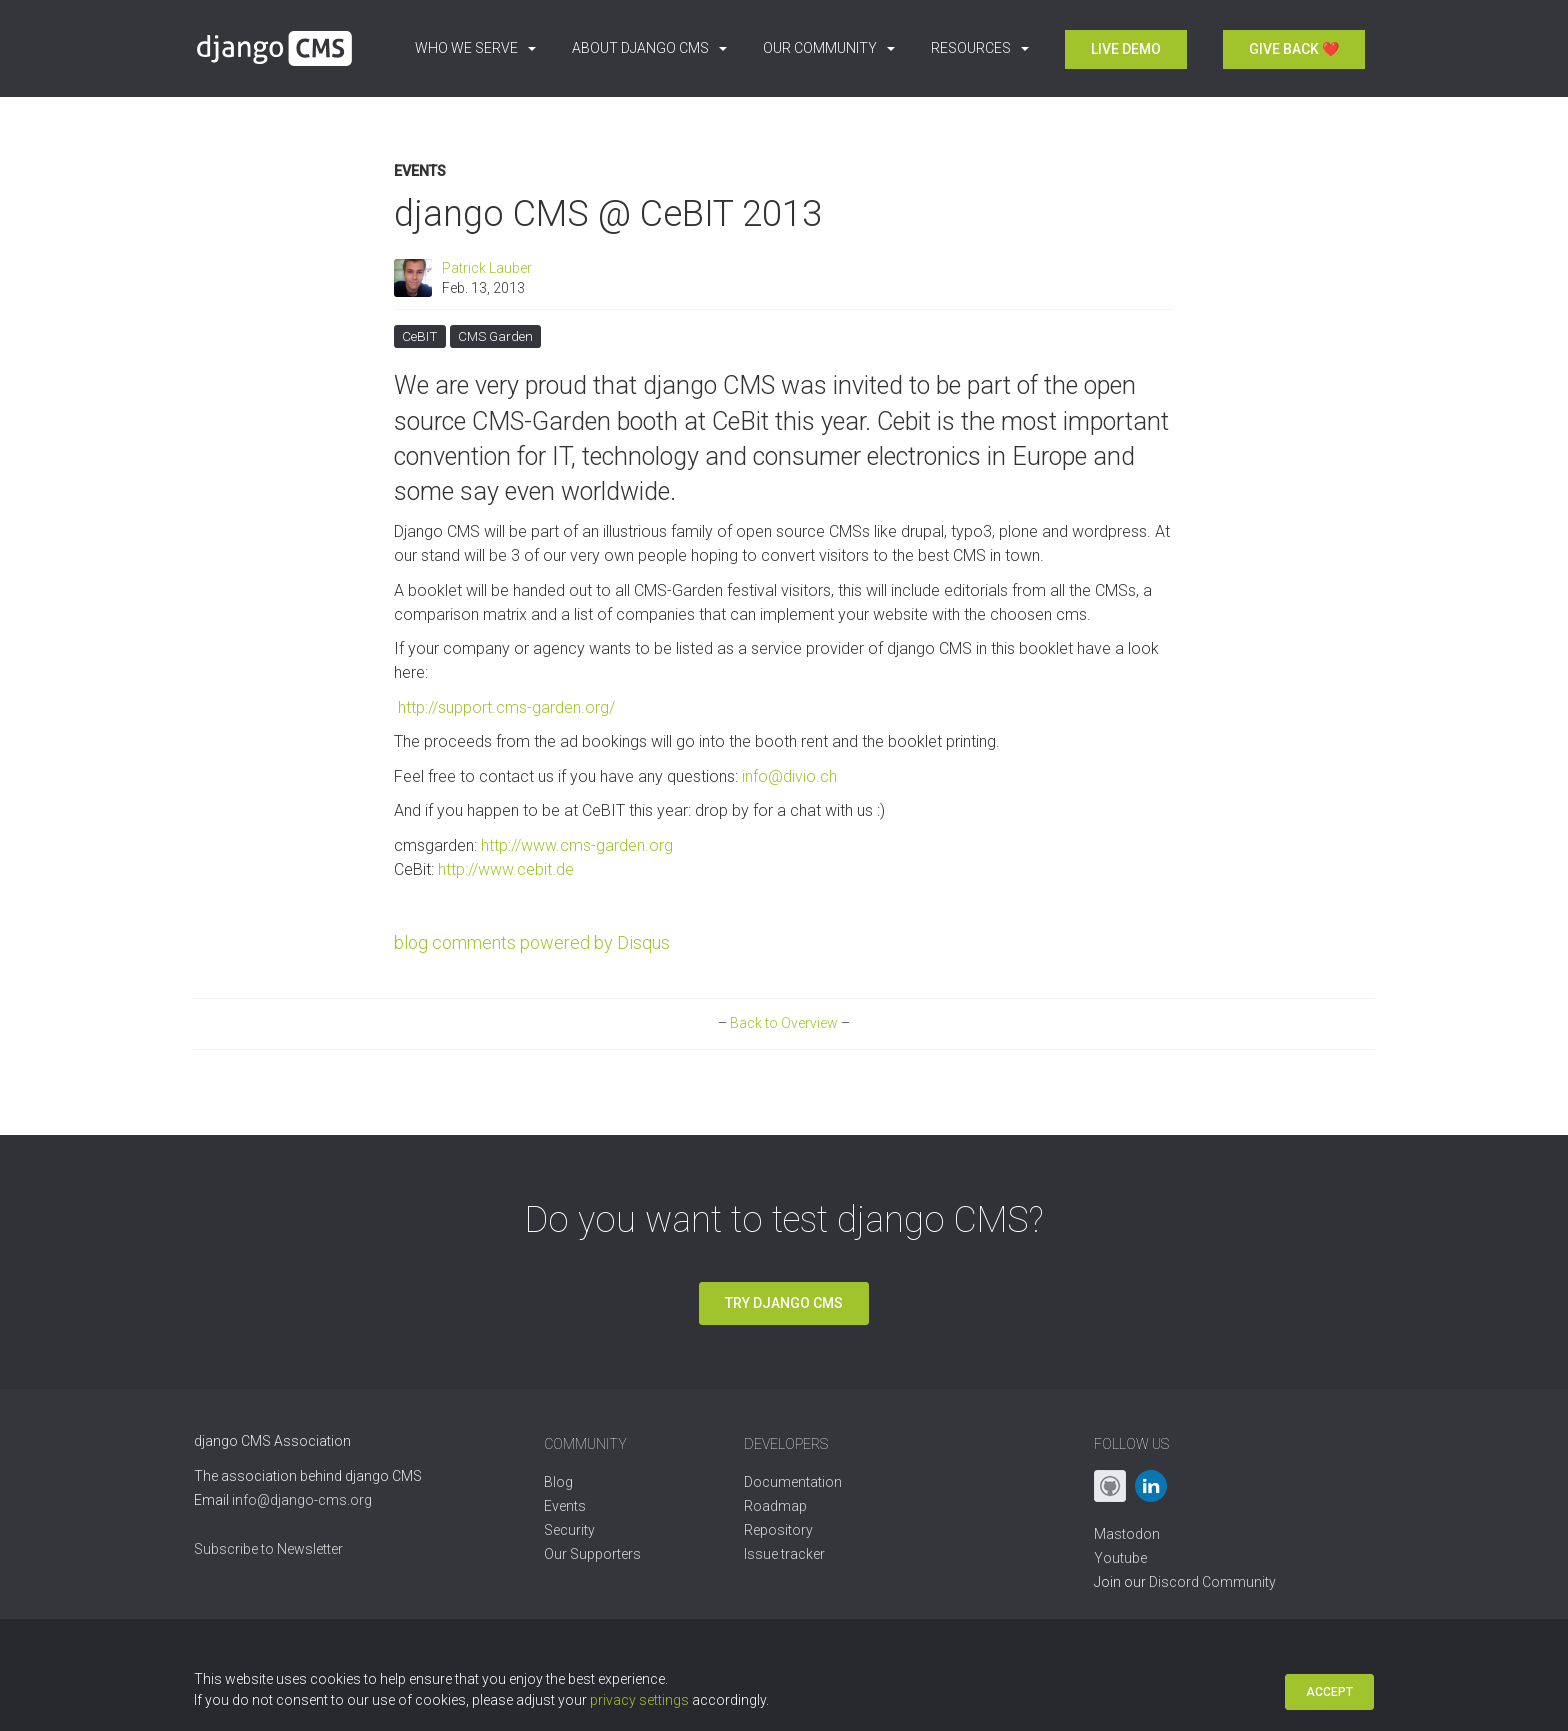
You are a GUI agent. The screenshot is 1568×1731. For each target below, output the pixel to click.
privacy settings (639, 1700)
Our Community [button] (829, 48)
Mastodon (1127, 1534)
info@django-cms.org (302, 1500)
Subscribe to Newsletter (268, 1549)
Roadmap (775, 1506)
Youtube (1120, 1558)
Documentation (793, 1482)
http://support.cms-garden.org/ (504, 707)
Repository (778, 1530)
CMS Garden (495, 335)
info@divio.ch (789, 776)
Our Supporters (592, 1554)
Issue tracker (784, 1554)
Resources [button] (980, 48)
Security (569, 1530)
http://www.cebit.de (506, 869)
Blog (558, 1482)
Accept (1329, 1692)
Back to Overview (784, 1023)
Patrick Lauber (487, 268)
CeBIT (420, 335)
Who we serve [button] (475, 48)
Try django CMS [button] (784, 1303)
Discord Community (1212, 1582)
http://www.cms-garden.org (577, 845)
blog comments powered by (532, 942)
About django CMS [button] (649, 48)
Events (420, 171)
